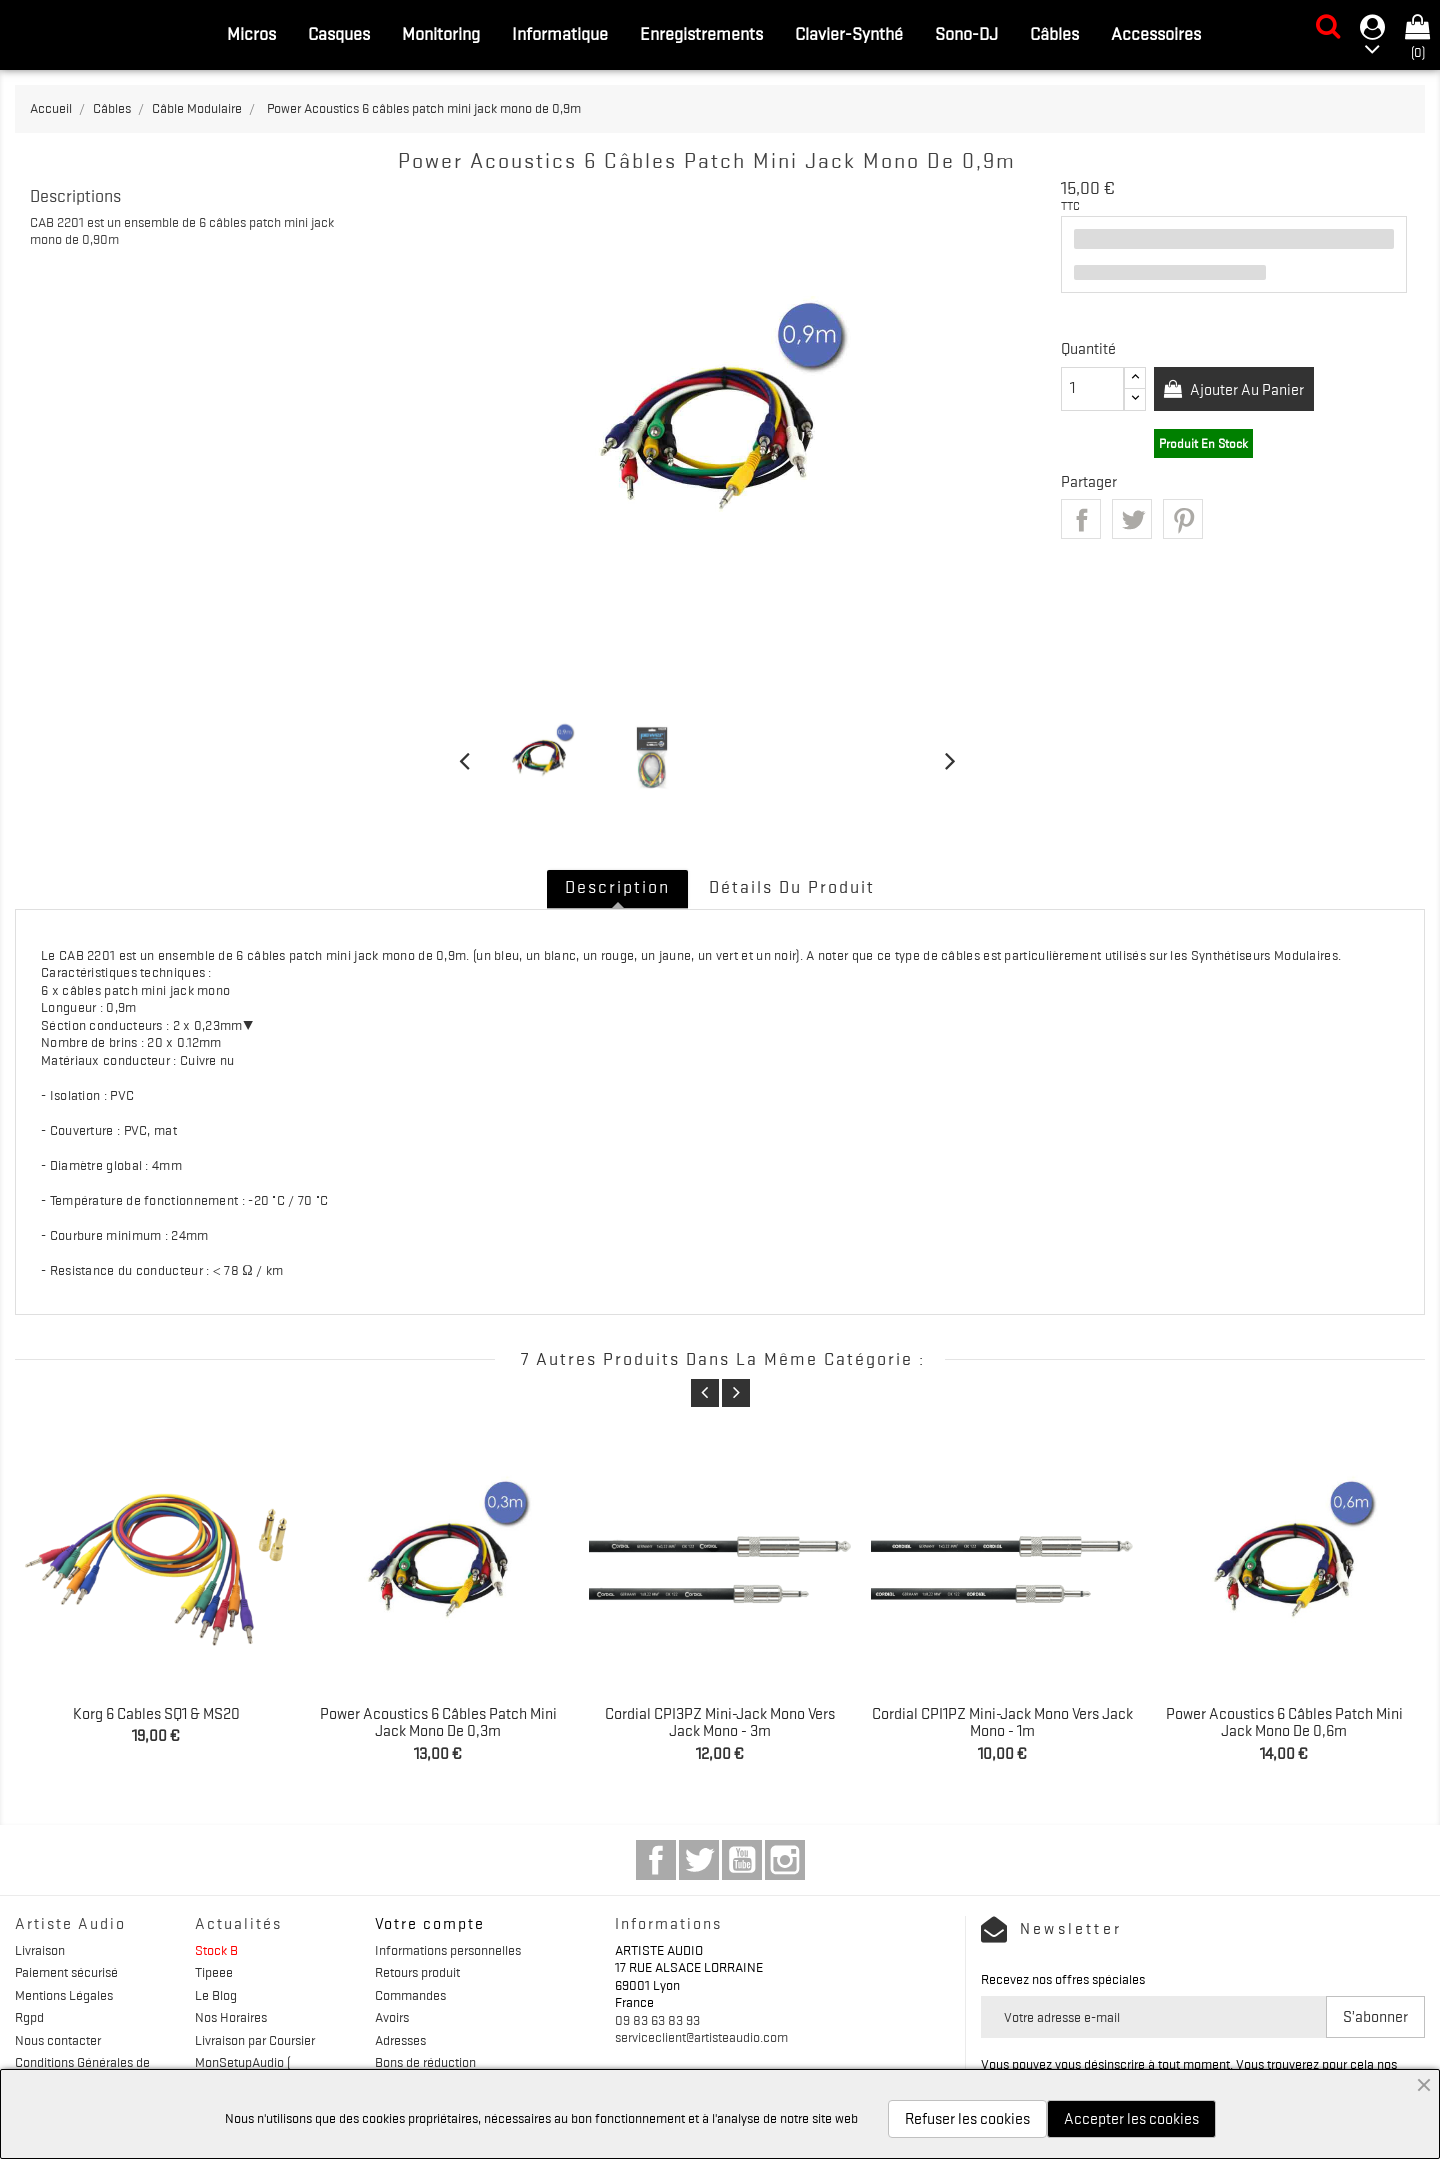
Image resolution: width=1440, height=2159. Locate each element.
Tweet (1132, 519)
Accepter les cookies (1131, 2119)
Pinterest (1183, 519)
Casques (339, 34)
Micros (251, 34)
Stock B (216, 1950)
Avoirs (392, 2017)
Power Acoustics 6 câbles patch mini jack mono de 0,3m (438, 1723)
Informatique (560, 34)
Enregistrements (701, 34)
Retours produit (417, 1972)
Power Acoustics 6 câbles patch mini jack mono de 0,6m (1284, 1723)
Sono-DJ (966, 34)
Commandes (410, 1995)
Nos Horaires (231, 2017)
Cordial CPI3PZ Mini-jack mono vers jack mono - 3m (720, 1723)
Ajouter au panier (1246, 390)
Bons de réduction (425, 2062)
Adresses (400, 2040)
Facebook (656, 1860)
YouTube (742, 1860)
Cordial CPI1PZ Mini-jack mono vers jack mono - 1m (1002, 1723)
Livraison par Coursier (255, 2040)
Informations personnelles (448, 1950)
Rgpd (29, 2017)
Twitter (699, 1860)
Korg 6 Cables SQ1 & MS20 (156, 1714)
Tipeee (214, 1972)
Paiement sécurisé (66, 1972)
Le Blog (216, 1995)
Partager (1081, 519)
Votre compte (430, 1924)
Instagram (785, 1860)
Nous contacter (58, 2040)
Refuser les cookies (967, 2119)
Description (617, 887)
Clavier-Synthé (849, 34)
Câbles (1054, 34)
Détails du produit (792, 887)
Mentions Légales (64, 1995)
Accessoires (1156, 34)
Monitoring (441, 34)
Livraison (40, 1950)
